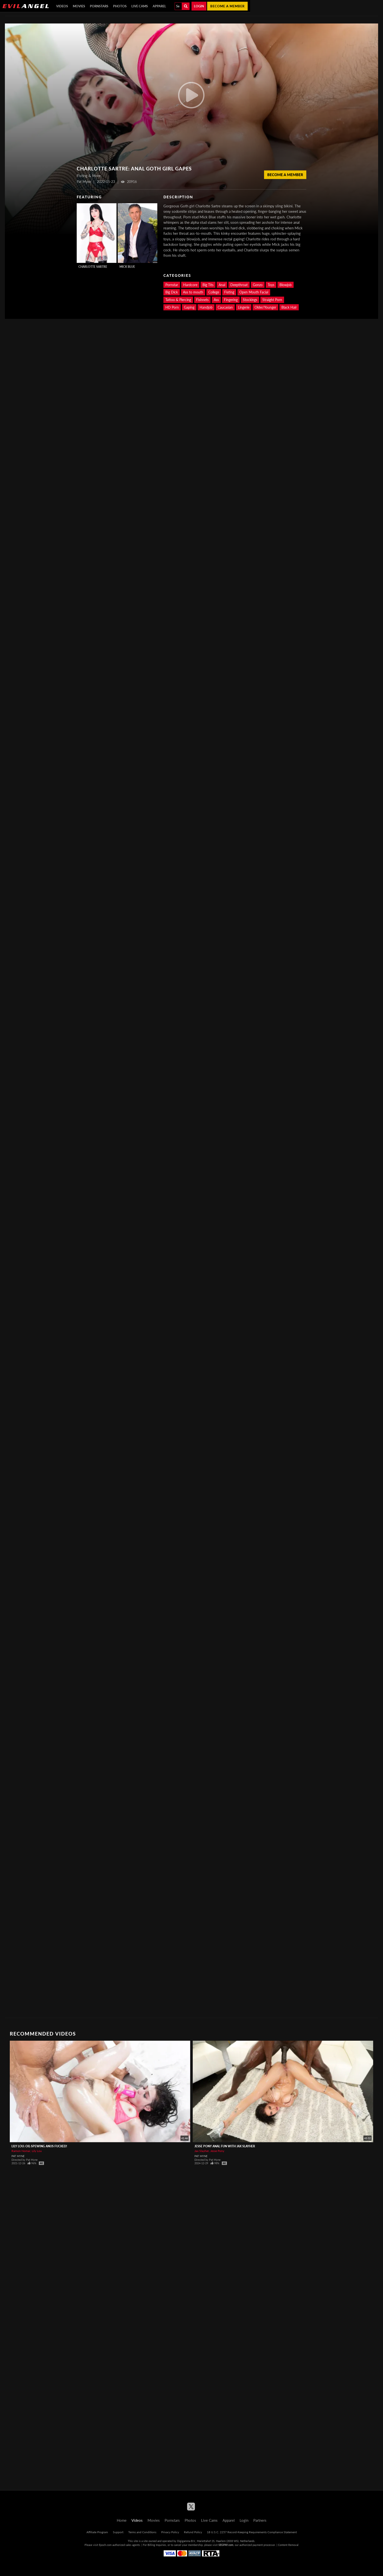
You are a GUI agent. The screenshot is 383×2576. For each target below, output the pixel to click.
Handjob (206, 307)
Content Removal (288, 2544)
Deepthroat (239, 285)
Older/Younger (265, 307)
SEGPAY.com (225, 2544)
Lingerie (243, 307)
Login (199, 6)
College (213, 292)
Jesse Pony (217, 2151)
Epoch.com (105, 2544)
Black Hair (289, 307)
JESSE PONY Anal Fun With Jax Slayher (224, 2146)
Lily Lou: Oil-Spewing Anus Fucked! (39, 2146)
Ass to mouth (193, 292)
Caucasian (225, 307)
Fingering (231, 300)
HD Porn (172, 307)
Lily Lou (37, 2151)
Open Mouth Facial (253, 292)
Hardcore (190, 285)
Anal (222, 285)
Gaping (189, 307)
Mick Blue (127, 267)
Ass (216, 300)
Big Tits (207, 285)
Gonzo (258, 285)
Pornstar (171, 285)
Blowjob (285, 285)
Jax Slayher (201, 2151)
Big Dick (171, 292)
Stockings (250, 300)
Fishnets (202, 300)
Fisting (229, 292)
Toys (271, 285)
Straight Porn (272, 300)
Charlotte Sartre (92, 267)
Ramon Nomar (20, 2151)
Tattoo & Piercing (178, 300)
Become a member (227, 6)
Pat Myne (17, 2156)
